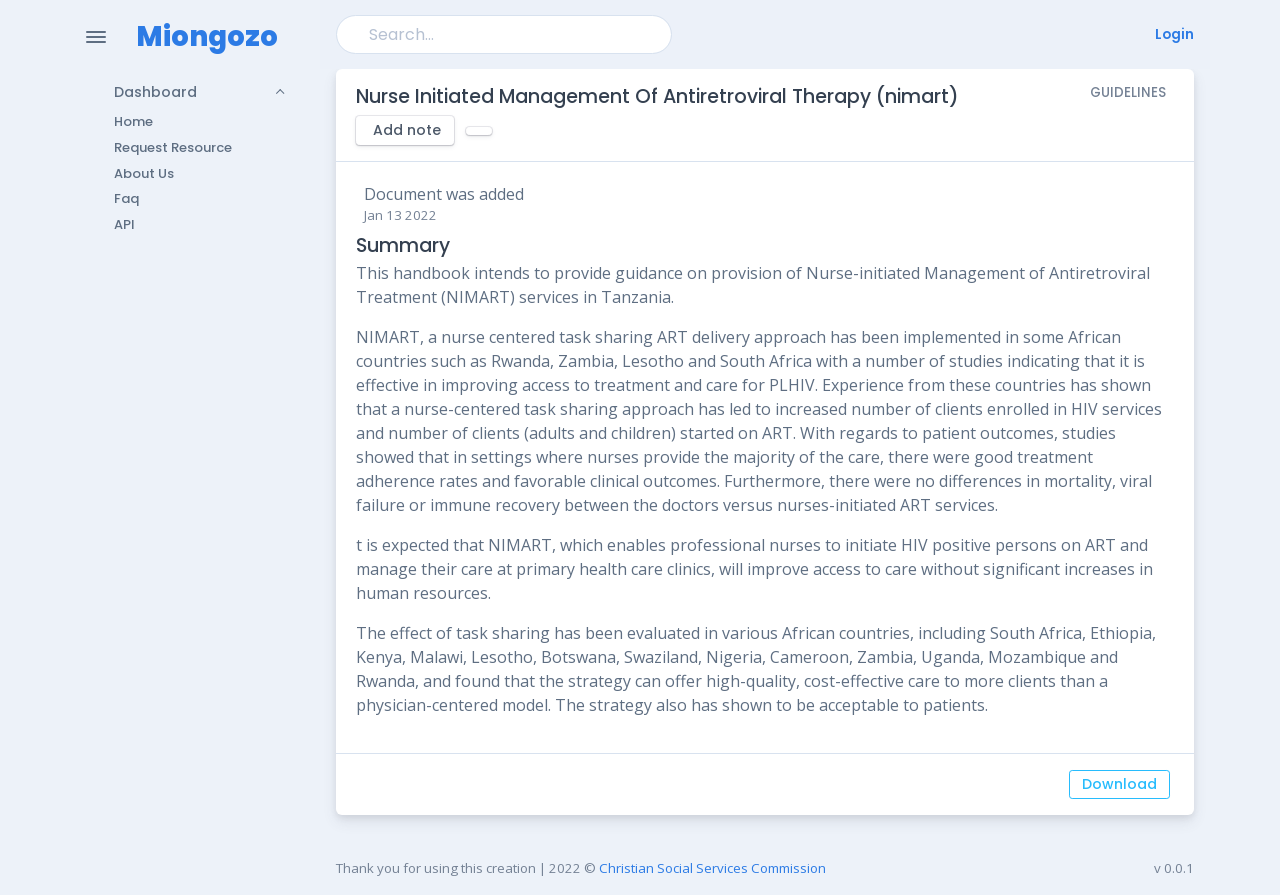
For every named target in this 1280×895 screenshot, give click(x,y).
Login (1174, 34)
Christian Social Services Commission (712, 868)
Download (1119, 784)
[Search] (504, 34)
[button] (187, 92)
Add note (407, 130)
